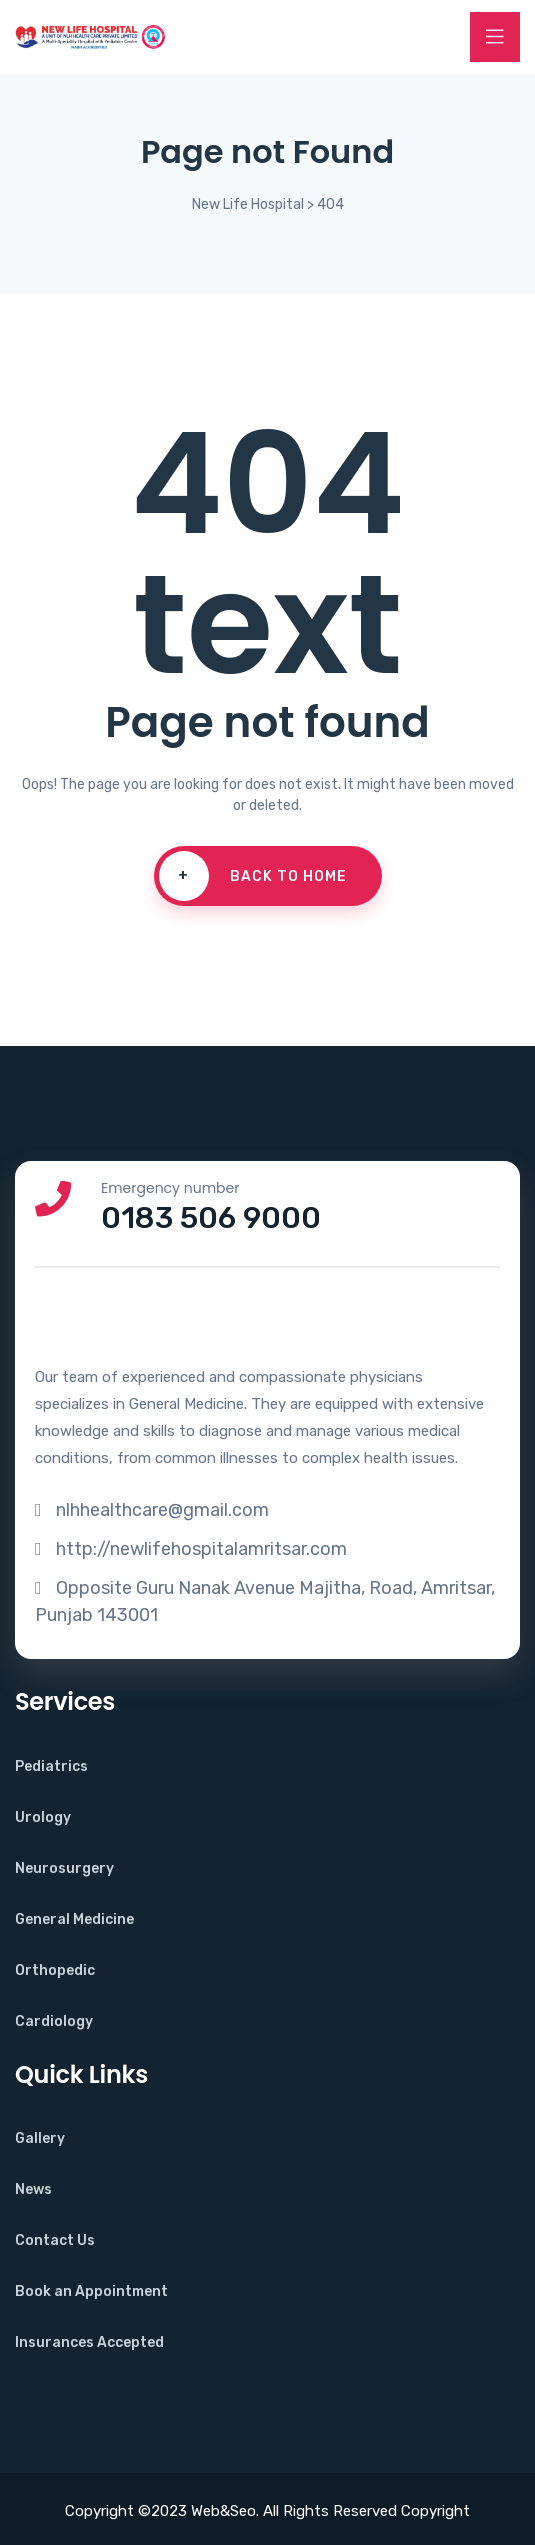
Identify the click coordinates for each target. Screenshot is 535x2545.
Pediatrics (51, 1766)
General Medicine (74, 1919)
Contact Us (55, 2240)
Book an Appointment (91, 2291)
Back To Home (253, 876)
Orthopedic (55, 1970)
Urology (43, 1817)
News (33, 2189)
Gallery (40, 2138)
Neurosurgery (64, 1868)
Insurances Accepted (89, 2342)
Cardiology (54, 2021)
